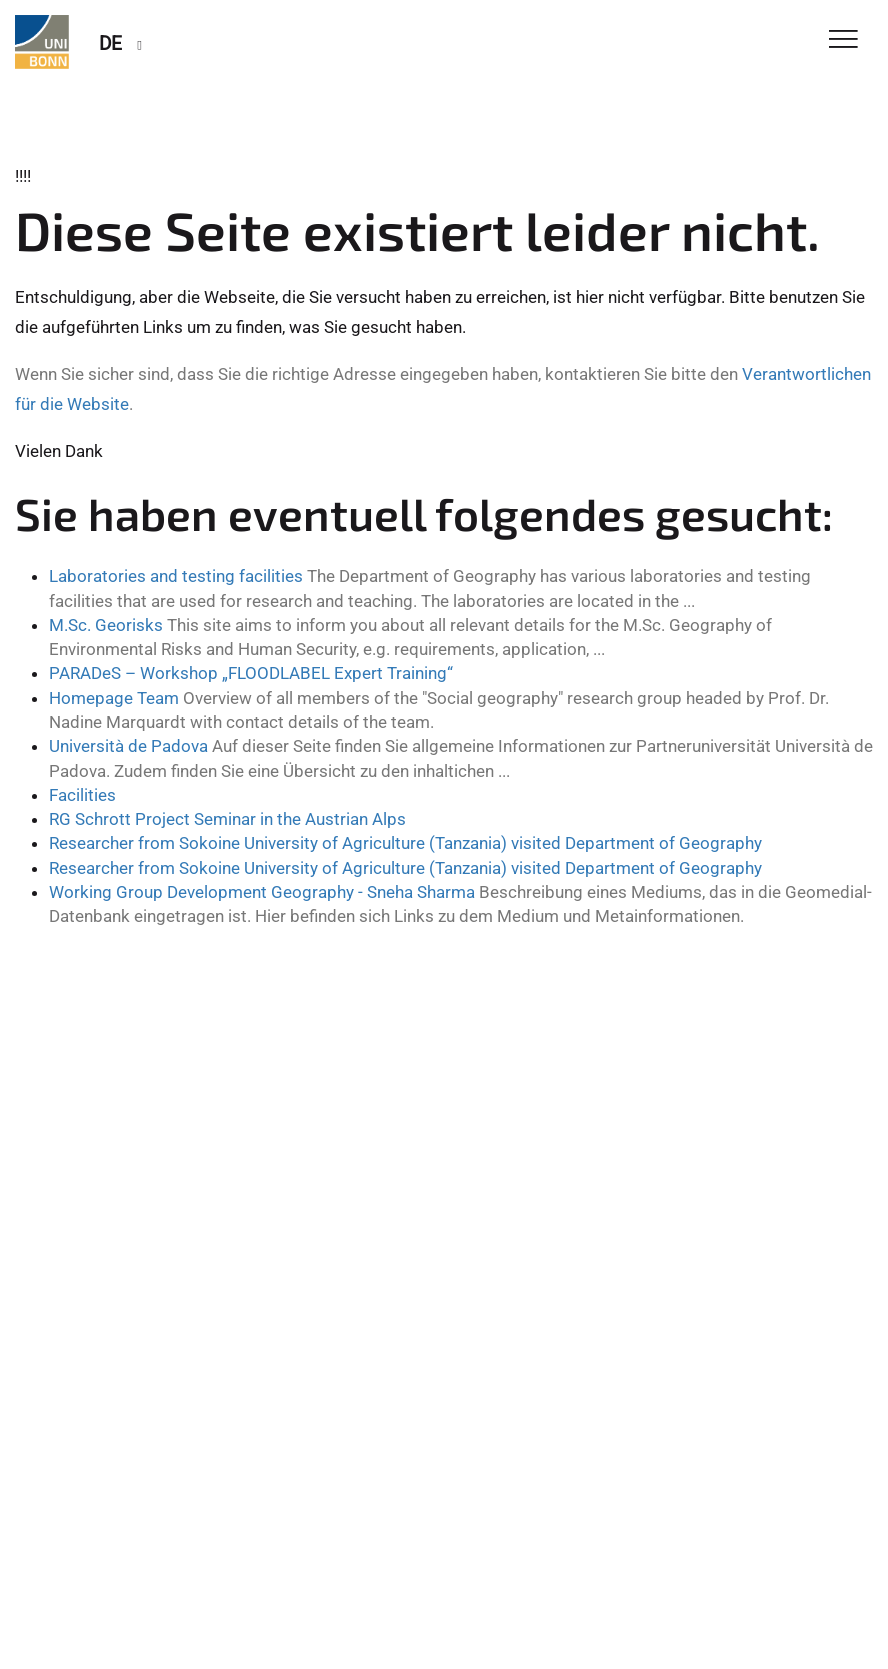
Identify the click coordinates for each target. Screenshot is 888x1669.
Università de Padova (128, 746)
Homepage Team (114, 698)
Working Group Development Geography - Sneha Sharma (262, 892)
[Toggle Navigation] (843, 40)
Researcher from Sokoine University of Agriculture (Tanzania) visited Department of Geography (405, 843)
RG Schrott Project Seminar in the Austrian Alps (227, 819)
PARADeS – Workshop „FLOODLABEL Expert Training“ (251, 673)
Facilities (82, 795)
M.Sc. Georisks (106, 625)
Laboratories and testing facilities (176, 576)
